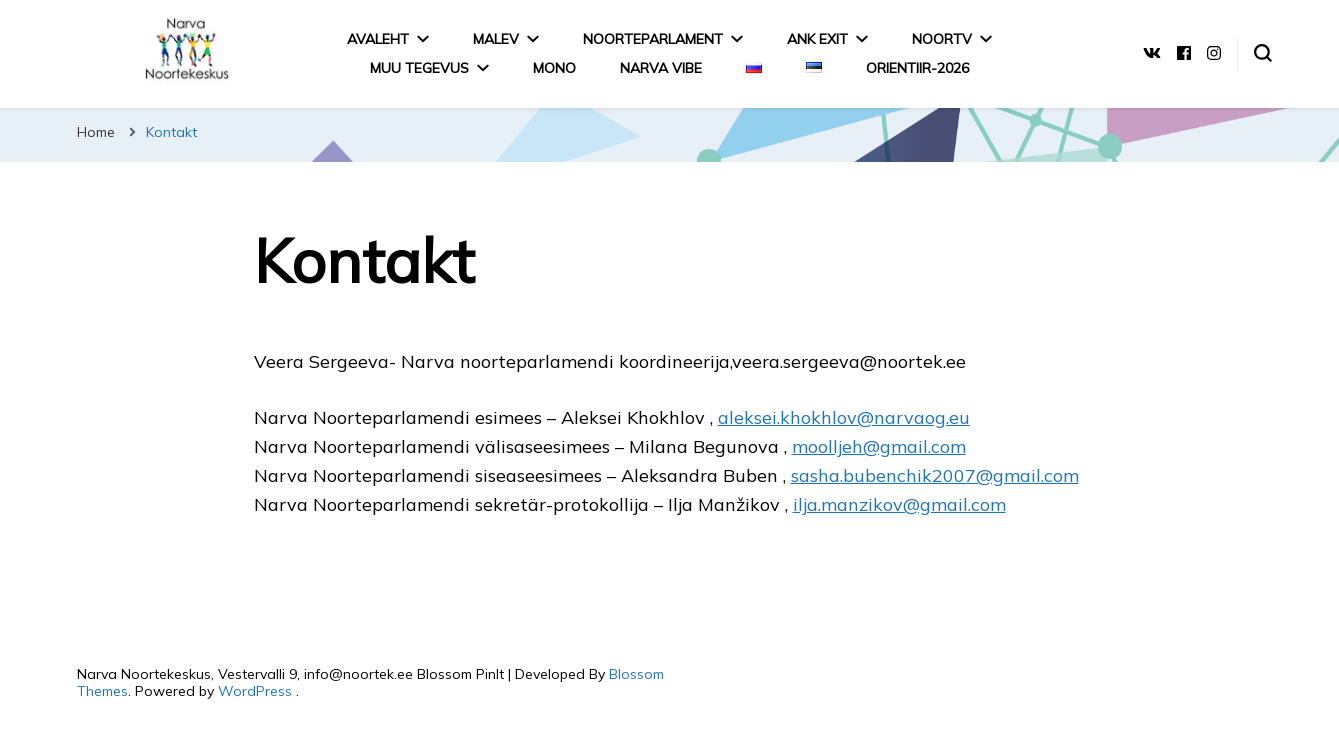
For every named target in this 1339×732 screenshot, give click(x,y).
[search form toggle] (1263, 53)
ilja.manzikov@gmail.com (899, 504)
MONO (554, 68)
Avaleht (378, 39)
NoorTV (942, 39)
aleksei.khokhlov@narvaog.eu (844, 417)
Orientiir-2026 (917, 68)
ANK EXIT (817, 39)
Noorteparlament (653, 39)
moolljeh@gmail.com (879, 446)
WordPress (255, 691)
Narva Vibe (661, 68)
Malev (496, 39)
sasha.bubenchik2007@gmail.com (935, 475)
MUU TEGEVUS (419, 68)
